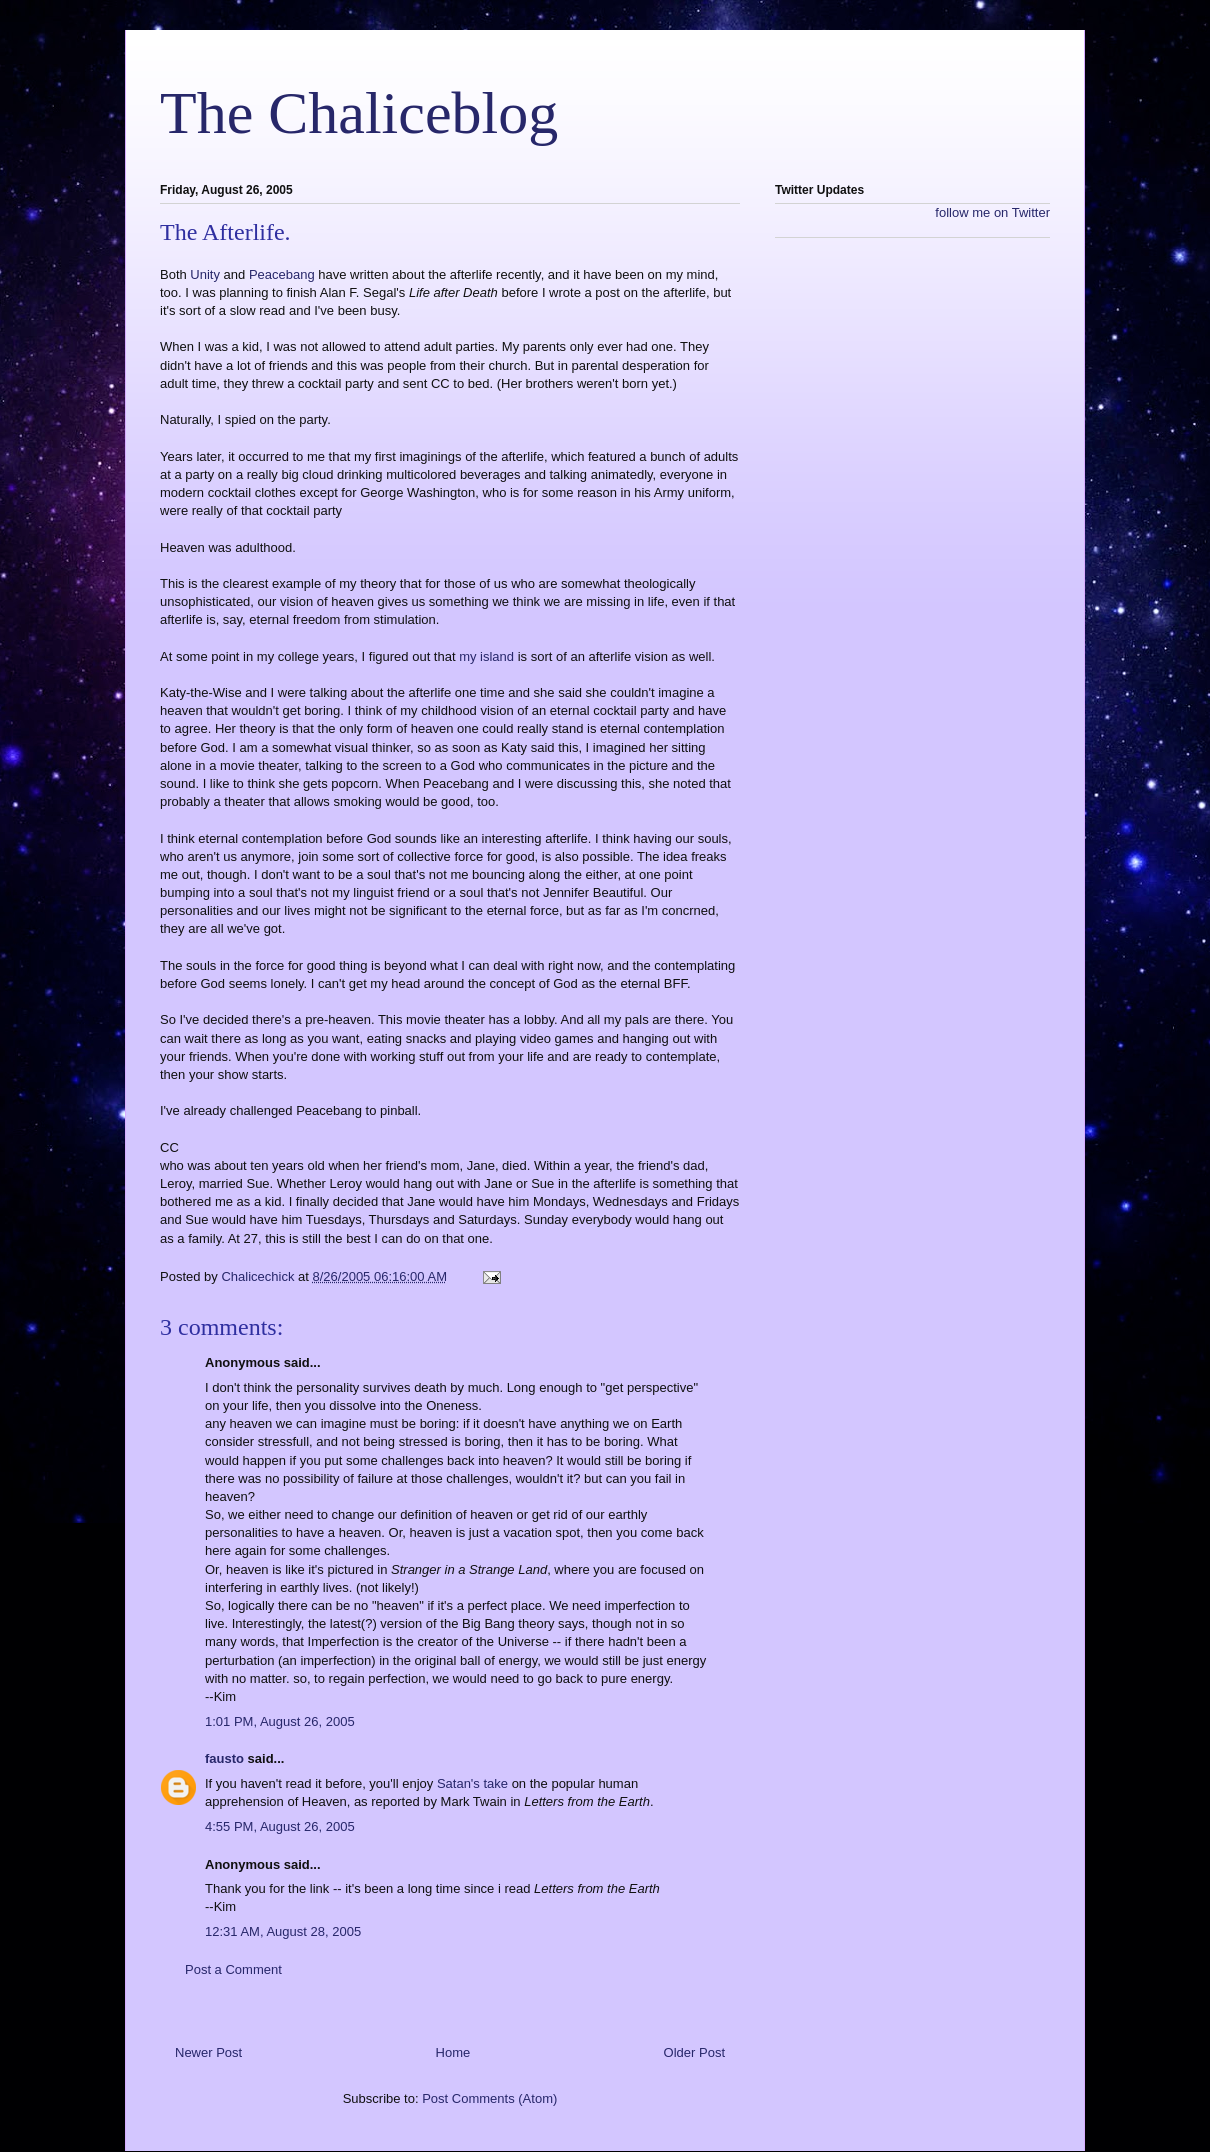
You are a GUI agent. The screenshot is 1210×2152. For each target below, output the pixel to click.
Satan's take (472, 1783)
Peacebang (283, 274)
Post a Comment (233, 1969)
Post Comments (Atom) (489, 2098)
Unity (206, 274)
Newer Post (208, 2052)
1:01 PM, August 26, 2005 (280, 1721)
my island (488, 656)
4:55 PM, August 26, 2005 (280, 1826)
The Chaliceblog (359, 113)
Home (453, 2052)
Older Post (694, 2052)
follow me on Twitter (992, 212)
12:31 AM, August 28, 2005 (283, 1931)
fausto (224, 1758)
